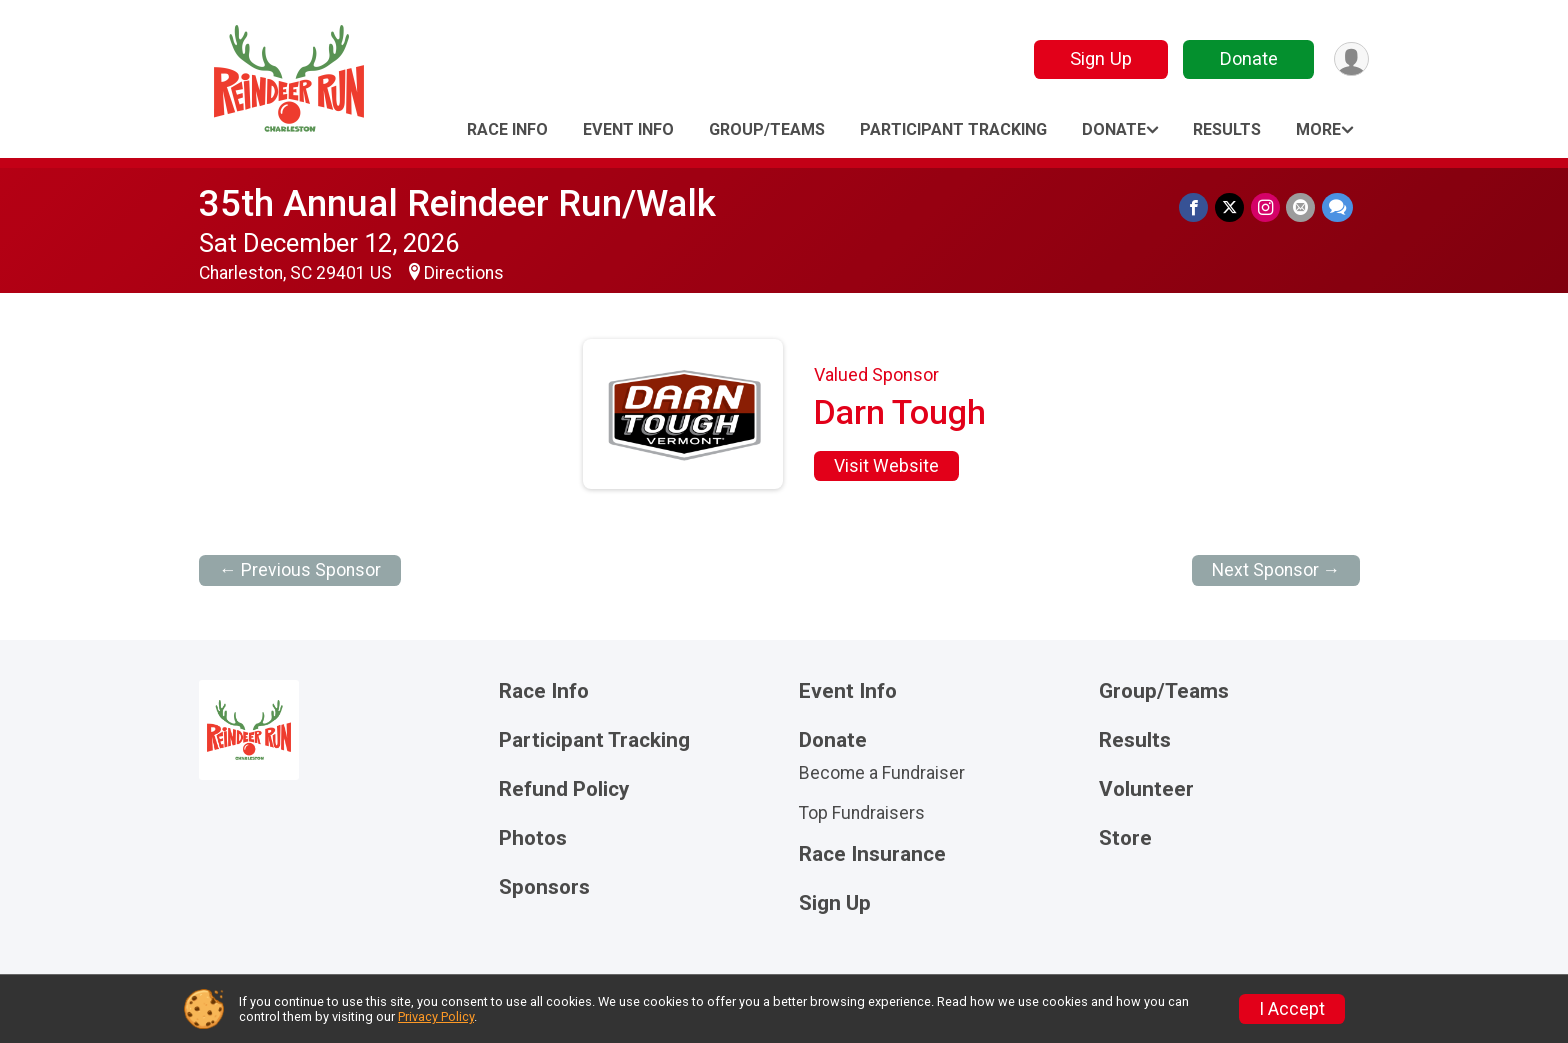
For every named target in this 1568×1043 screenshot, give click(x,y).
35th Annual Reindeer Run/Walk (457, 203)
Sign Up (1099, 58)
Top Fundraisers (862, 813)
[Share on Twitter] (1231, 207)
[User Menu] (1350, 59)
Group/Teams (767, 129)
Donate (1247, 58)
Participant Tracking (953, 129)
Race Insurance (872, 854)
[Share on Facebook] (1196, 207)
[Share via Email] (1301, 207)
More (1318, 129)
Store (1125, 838)
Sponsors (544, 887)
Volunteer (1146, 789)
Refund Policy (564, 789)
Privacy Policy (436, 1016)
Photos (533, 838)
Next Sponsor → (1276, 570)
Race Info (507, 129)
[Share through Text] (1337, 207)
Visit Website (886, 466)
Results (1227, 129)
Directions (464, 273)
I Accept (1292, 1009)
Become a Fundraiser (882, 773)
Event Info (628, 129)
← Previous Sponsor (300, 570)
